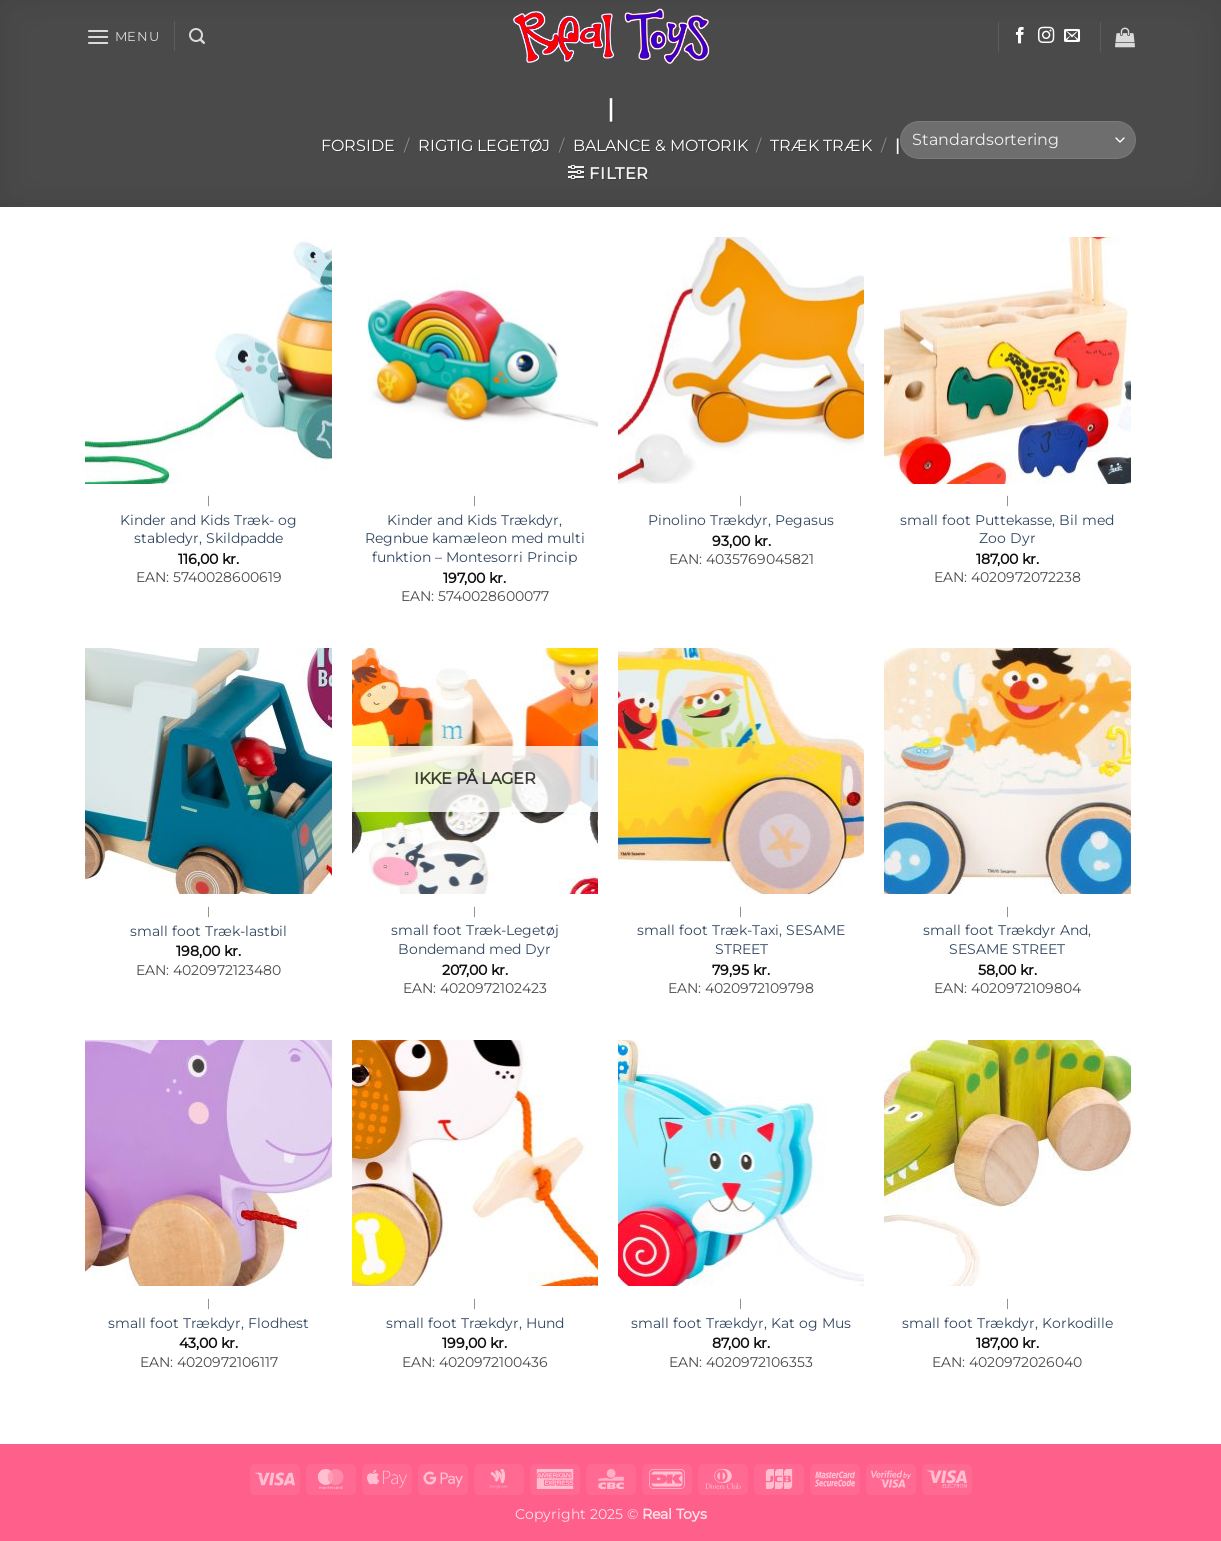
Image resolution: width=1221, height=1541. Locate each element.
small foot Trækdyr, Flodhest (208, 1323)
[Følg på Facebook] (1020, 36)
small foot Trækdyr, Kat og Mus (741, 1323)
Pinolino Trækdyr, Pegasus (741, 520)
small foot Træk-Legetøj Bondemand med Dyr (475, 939)
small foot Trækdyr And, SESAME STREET (1007, 939)
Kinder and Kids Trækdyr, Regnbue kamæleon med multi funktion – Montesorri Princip (475, 538)
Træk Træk (821, 145)
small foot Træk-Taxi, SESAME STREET (741, 939)
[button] (123, 36)
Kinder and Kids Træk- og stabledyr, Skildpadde (208, 529)
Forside (358, 145)
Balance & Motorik (660, 145)
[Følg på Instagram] (1046, 36)
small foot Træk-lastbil (208, 931)
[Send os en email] (1072, 36)
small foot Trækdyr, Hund (475, 1323)
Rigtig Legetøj (484, 145)
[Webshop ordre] (1018, 140)
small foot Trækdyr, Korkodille (1007, 1323)
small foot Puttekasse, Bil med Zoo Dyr (1007, 529)
